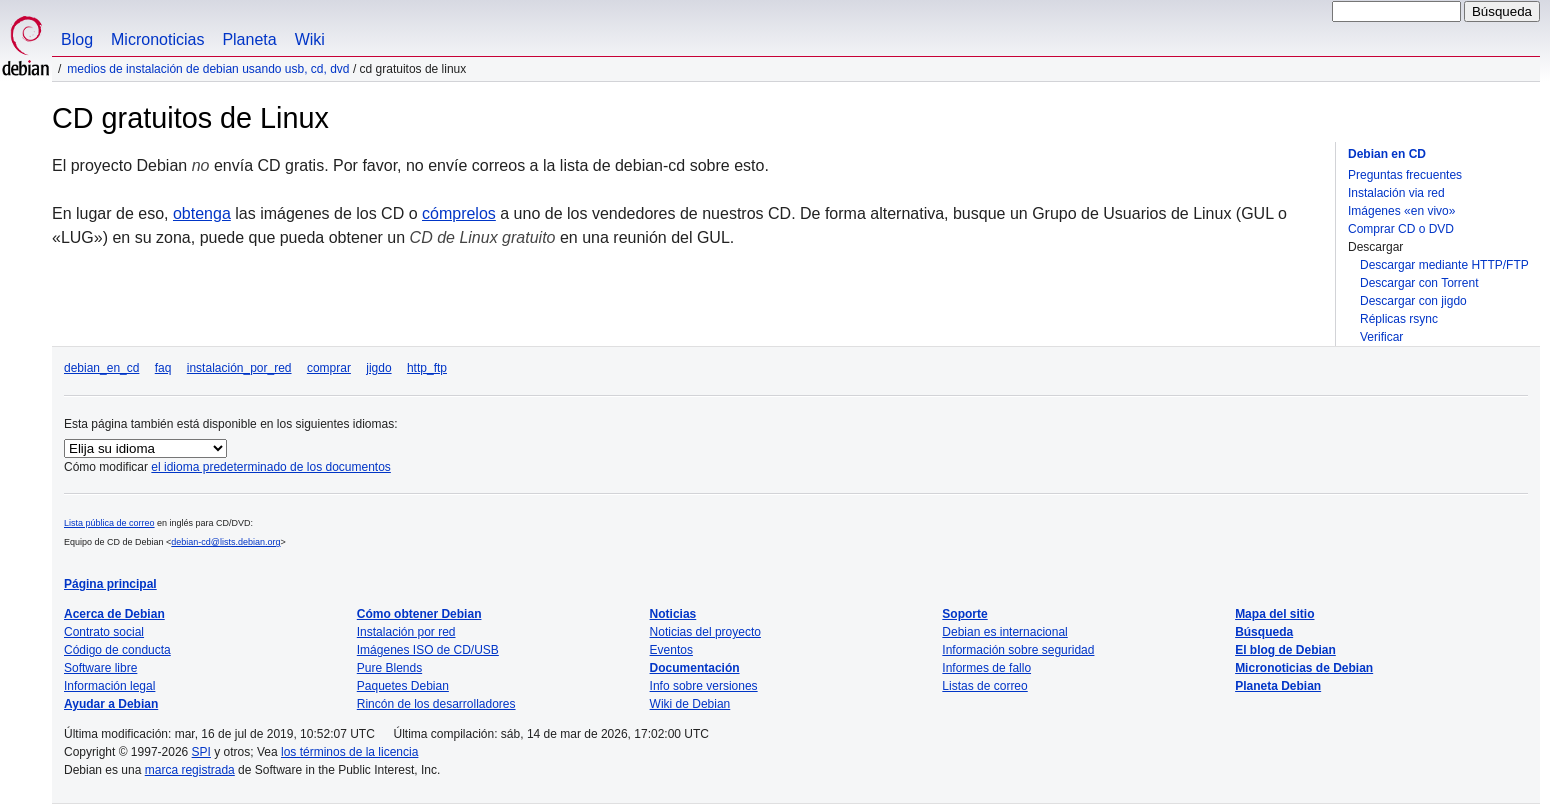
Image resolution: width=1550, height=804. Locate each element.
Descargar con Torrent (1419, 283)
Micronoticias (157, 39)
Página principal (110, 584)
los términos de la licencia (349, 752)
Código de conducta (117, 650)
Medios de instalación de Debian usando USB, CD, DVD (208, 69)
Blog (77, 39)
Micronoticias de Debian (1304, 668)
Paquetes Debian (403, 686)
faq (163, 368)
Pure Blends (389, 668)
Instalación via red (1396, 193)
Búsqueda (1264, 632)
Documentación (695, 668)
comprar (329, 368)
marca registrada (190, 770)
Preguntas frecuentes (1405, 175)
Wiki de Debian (690, 704)
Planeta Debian (1278, 686)
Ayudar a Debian (111, 704)
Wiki (310, 39)
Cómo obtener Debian (419, 614)
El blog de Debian (1285, 650)
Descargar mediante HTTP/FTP (1444, 265)
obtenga (202, 213)
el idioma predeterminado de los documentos (270, 467)
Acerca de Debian (114, 614)
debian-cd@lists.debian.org (225, 542)
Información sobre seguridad (1018, 650)
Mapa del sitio (1274, 614)
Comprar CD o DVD (1401, 229)
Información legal (109, 686)
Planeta (249, 39)
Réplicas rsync (1399, 319)
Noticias (673, 614)
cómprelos (459, 213)
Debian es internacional (1004, 632)
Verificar (1381, 337)
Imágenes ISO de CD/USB (428, 650)
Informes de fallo (986, 668)
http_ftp (427, 368)
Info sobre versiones (704, 686)
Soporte (964, 614)
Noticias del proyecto (705, 632)
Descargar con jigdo (1413, 301)
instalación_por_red (239, 368)
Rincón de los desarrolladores (436, 704)
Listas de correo (984, 686)
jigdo (378, 368)
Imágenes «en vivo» (1401, 211)
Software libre (100, 668)
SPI (201, 752)
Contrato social (104, 632)
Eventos (671, 650)
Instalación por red (406, 632)
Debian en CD (1387, 154)
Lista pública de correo (109, 523)
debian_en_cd (101, 368)
